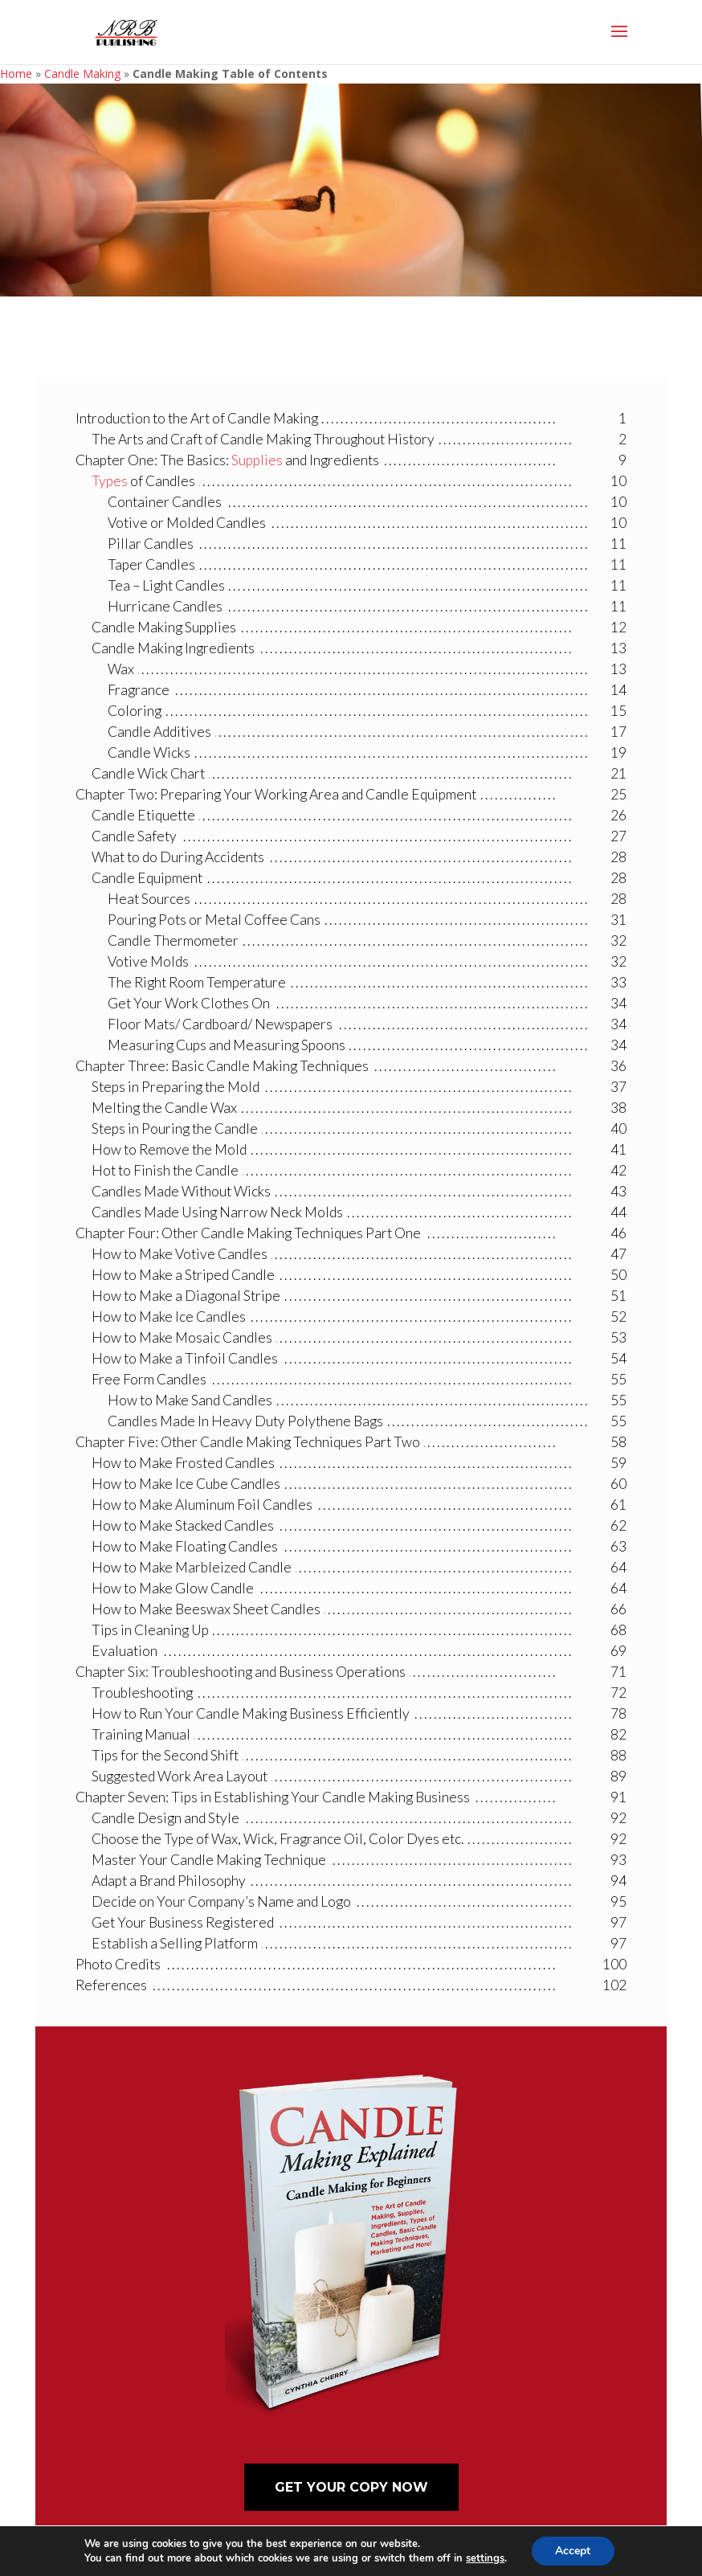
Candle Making (82, 73)
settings (485, 2558)
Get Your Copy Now (351, 2487)
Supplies (257, 460)
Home (16, 73)
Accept (572, 2550)
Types (110, 480)
